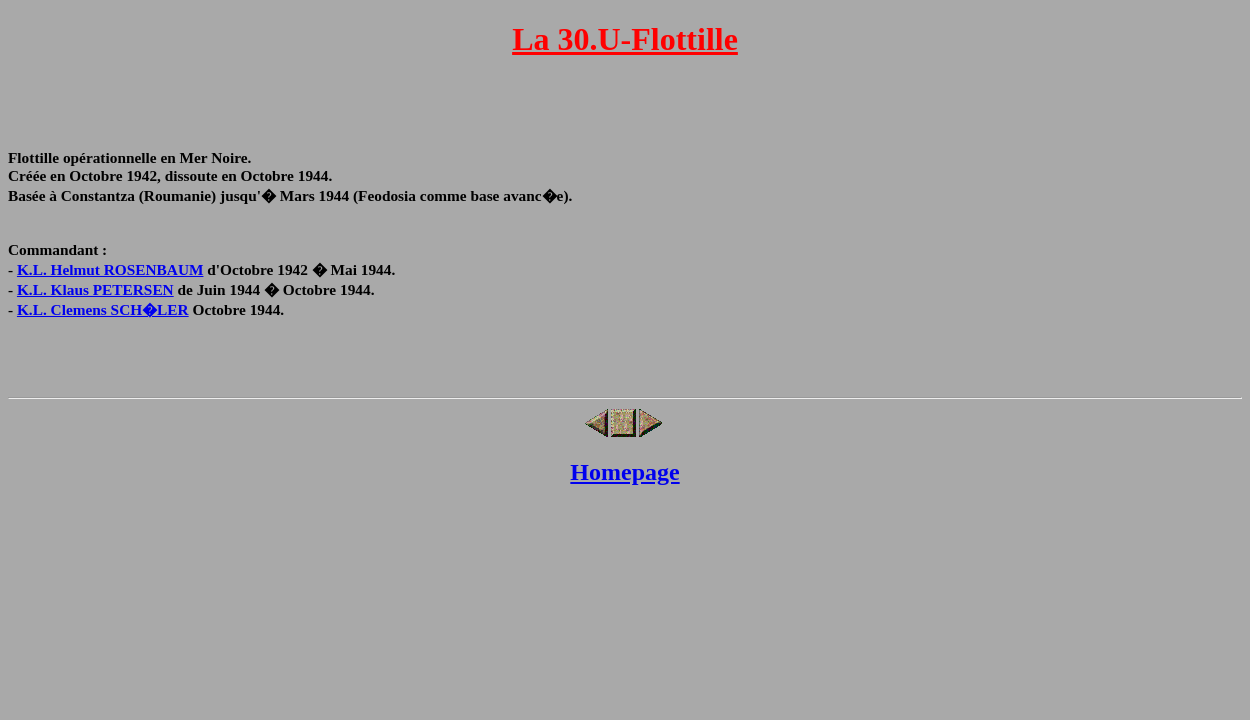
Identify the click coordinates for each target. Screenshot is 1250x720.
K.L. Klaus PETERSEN (95, 289)
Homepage (624, 472)
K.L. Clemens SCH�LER (103, 309)
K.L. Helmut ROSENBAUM (110, 269)
